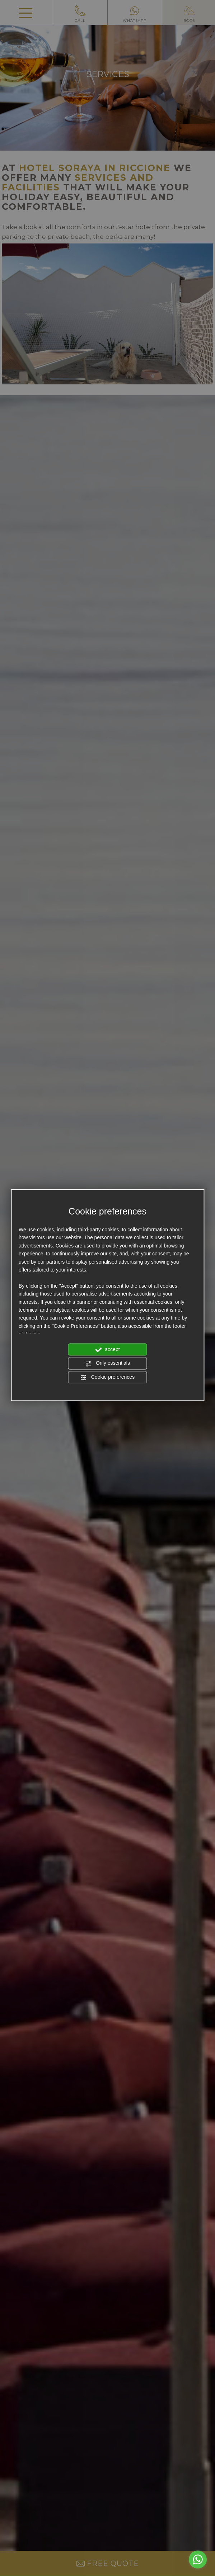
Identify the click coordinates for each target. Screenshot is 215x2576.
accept (107, 1349)
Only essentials (107, 1363)
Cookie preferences (107, 1377)
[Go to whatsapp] (198, 2559)
